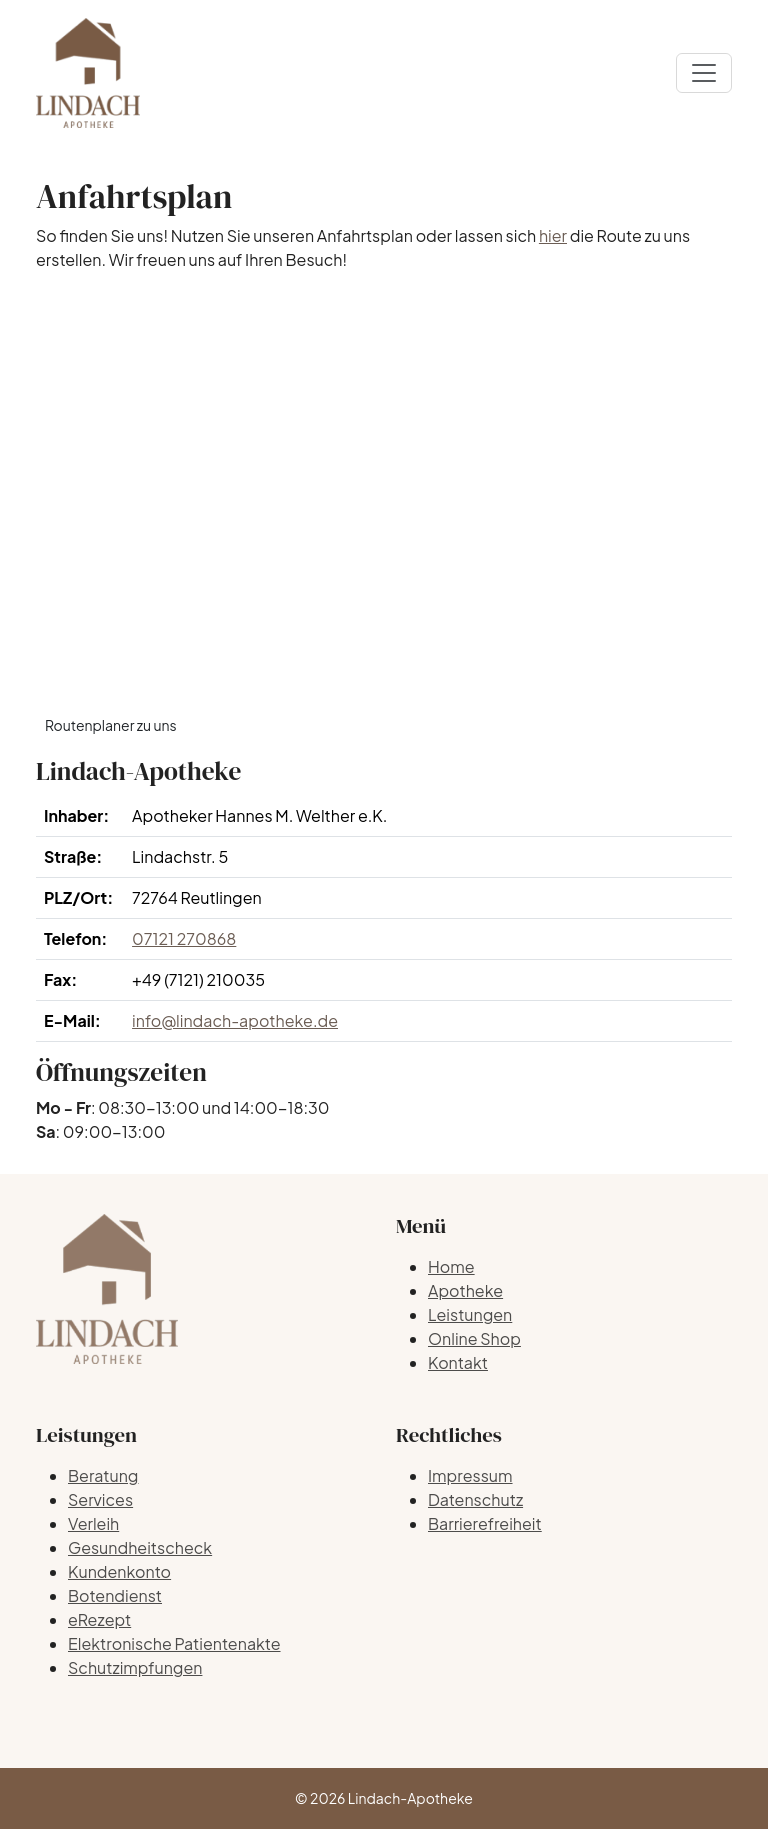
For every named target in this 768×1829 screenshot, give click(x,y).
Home (451, 1266)
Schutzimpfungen (135, 1667)
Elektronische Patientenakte (174, 1643)
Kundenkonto (119, 1571)
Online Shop (474, 1338)
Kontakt (458, 1362)
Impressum (470, 1475)
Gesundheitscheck (140, 1547)
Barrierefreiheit (485, 1523)
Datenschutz (475, 1499)
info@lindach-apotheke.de (235, 1020)
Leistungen (470, 1314)
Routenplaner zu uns (111, 725)
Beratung (103, 1475)
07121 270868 (184, 938)
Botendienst (115, 1595)
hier (553, 235)
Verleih (93, 1523)
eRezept (99, 1619)
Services (100, 1499)
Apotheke (465, 1290)
